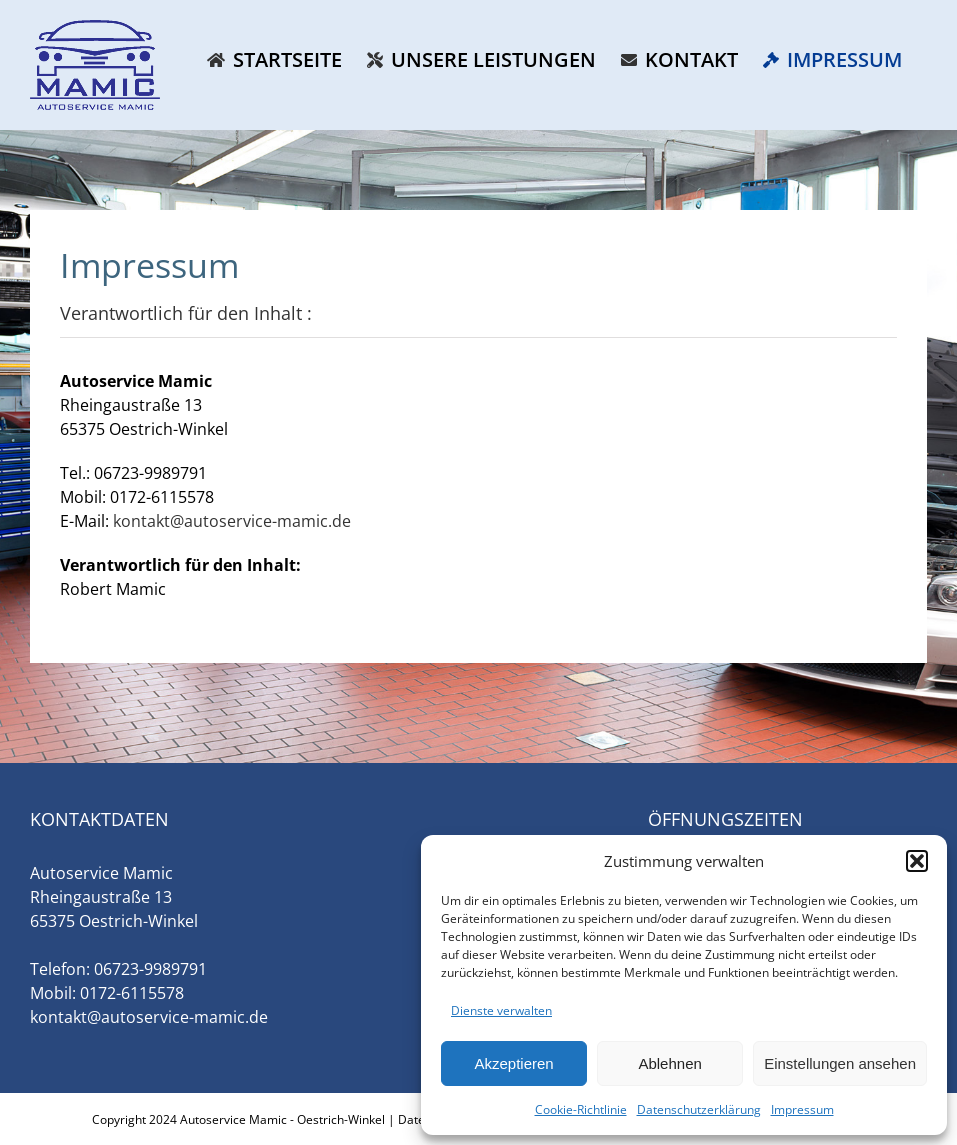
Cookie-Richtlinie (581, 1109)
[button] (917, 861)
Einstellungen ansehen (840, 1063)
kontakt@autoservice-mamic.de (232, 521)
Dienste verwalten (501, 1010)
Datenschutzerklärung (699, 1109)
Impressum (802, 1109)
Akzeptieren (513, 1063)
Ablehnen (669, 1063)
